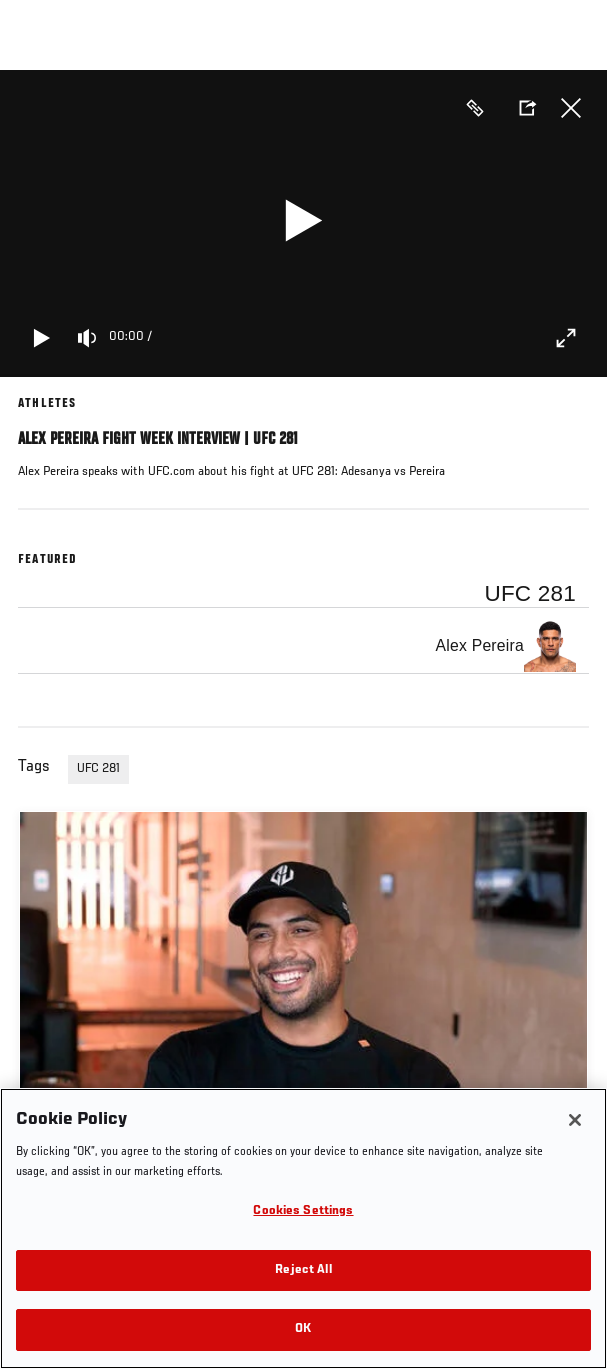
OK (303, 1329)
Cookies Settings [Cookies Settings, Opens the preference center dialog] (303, 1211)
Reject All (303, 1270)
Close (571, 108)
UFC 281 (98, 769)
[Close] (575, 1120)
